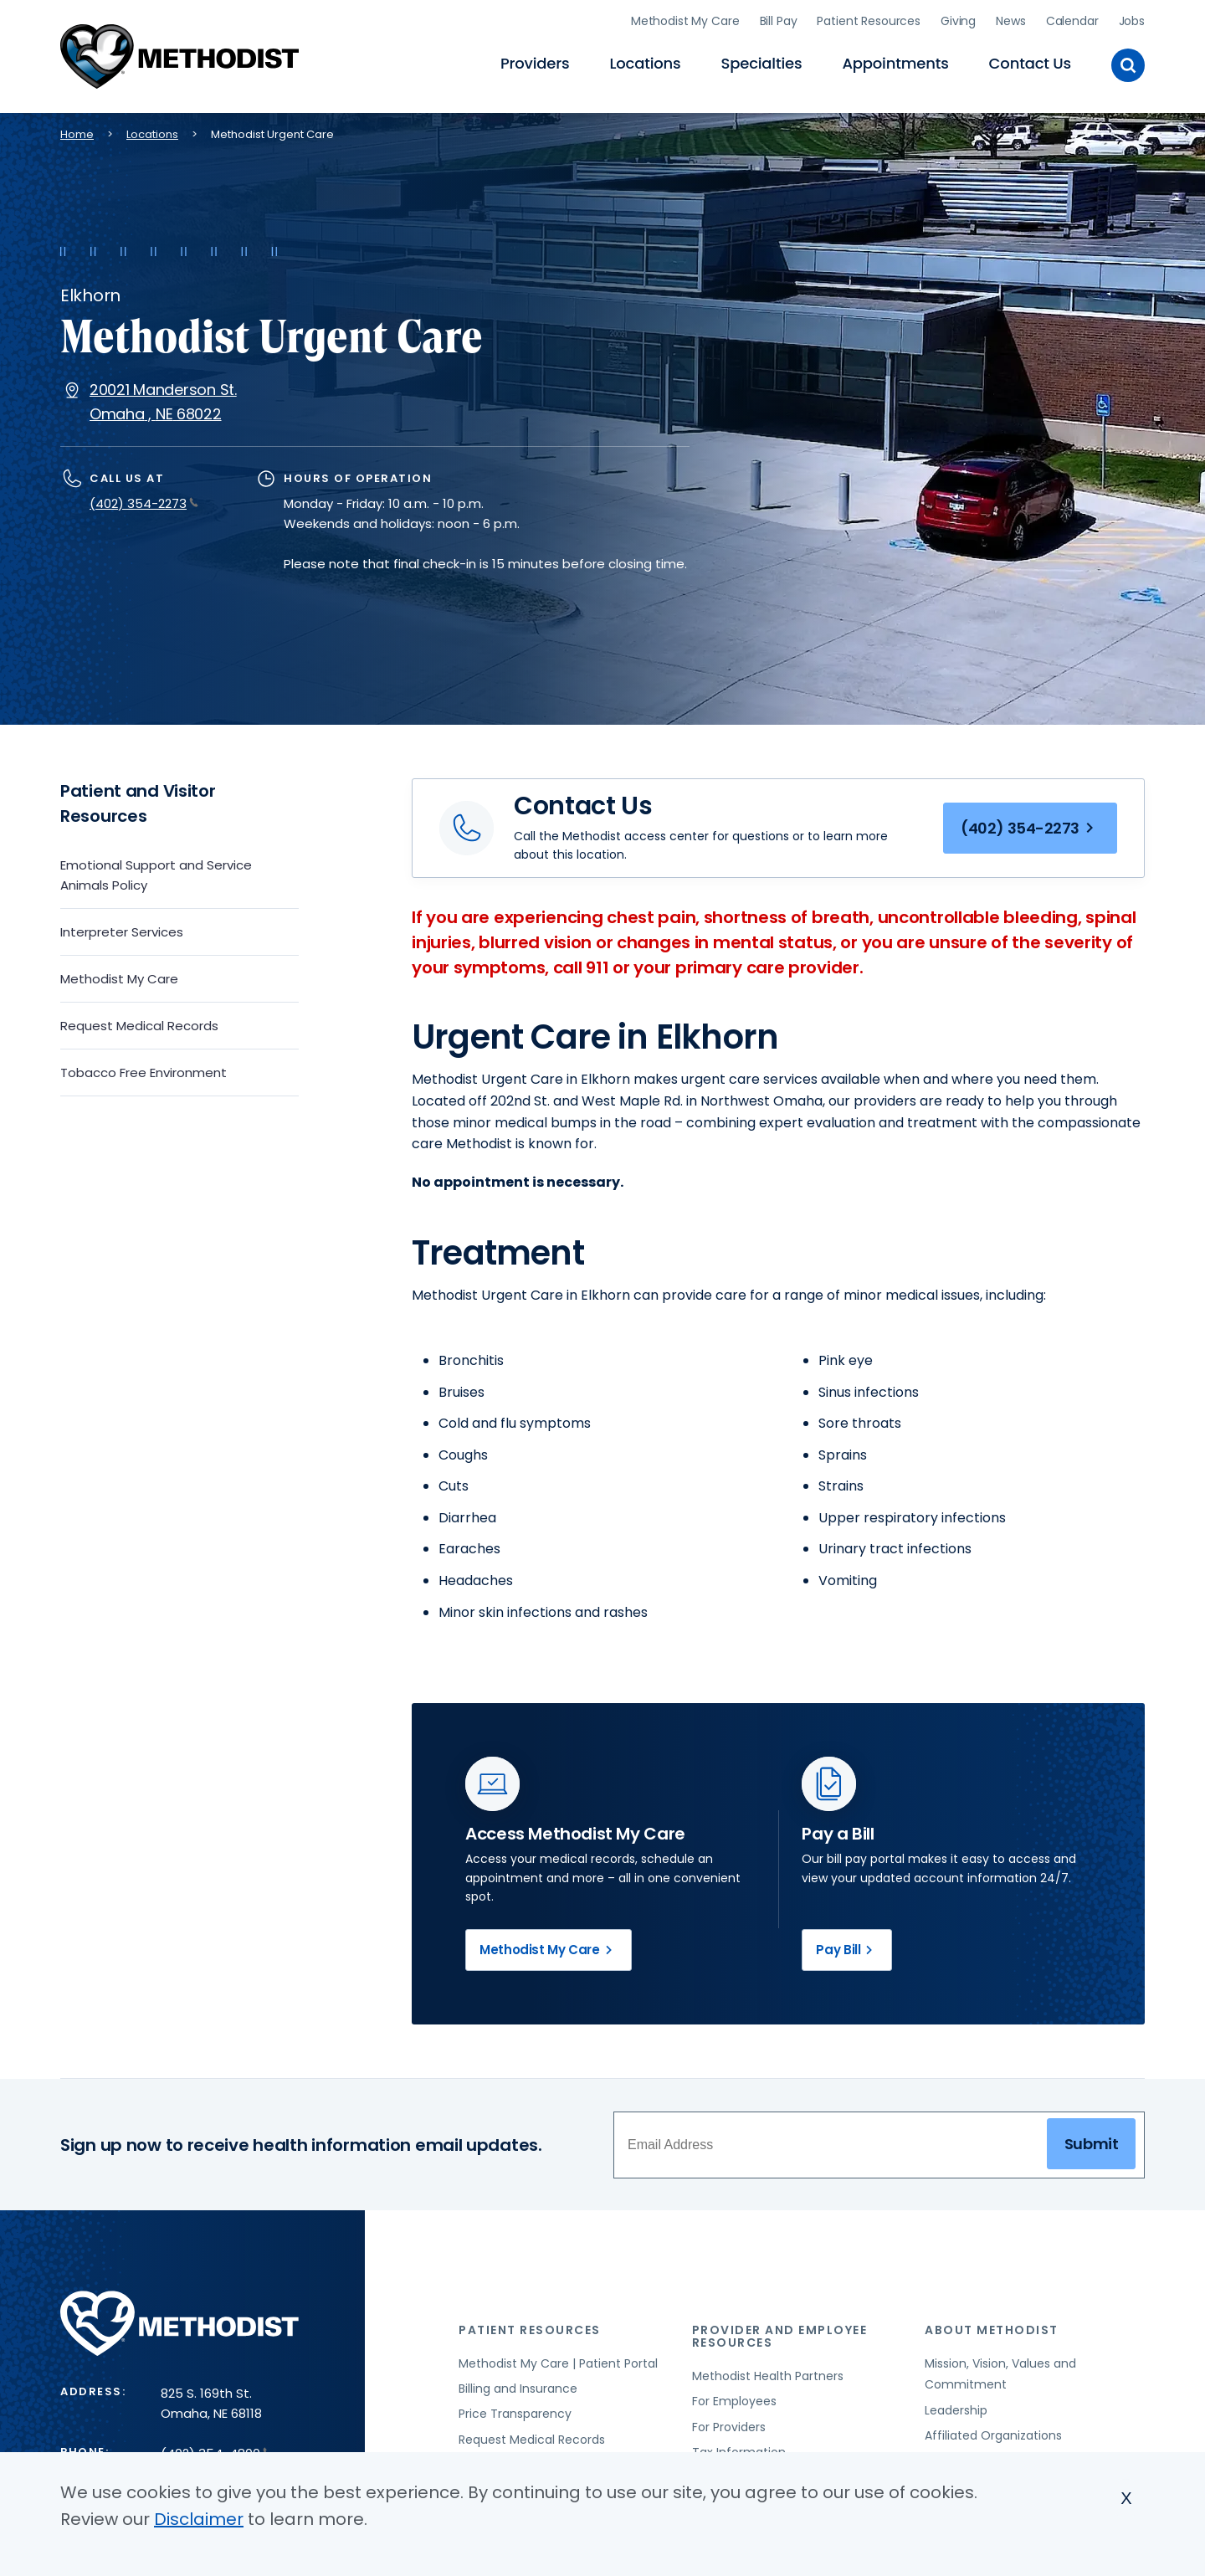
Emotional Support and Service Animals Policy (156, 875)
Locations (644, 63)
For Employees (734, 2401)
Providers (534, 63)
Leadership (956, 2410)
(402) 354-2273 (144, 503)
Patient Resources (868, 21)
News (1010, 21)
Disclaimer (199, 2519)
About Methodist (992, 2330)
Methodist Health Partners (768, 2376)
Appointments (895, 63)
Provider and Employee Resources (780, 2336)
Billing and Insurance (518, 2388)
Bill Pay (778, 21)
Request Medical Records (139, 1025)
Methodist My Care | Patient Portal (558, 2363)
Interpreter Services (121, 932)
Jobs (1132, 21)
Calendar (1072, 21)
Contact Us (1030, 63)
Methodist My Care (685, 21)
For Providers (729, 2427)
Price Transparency (515, 2413)
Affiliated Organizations (993, 2435)
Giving (958, 21)
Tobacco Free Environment (143, 1072)
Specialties (761, 63)
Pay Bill (847, 1950)
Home (77, 134)
